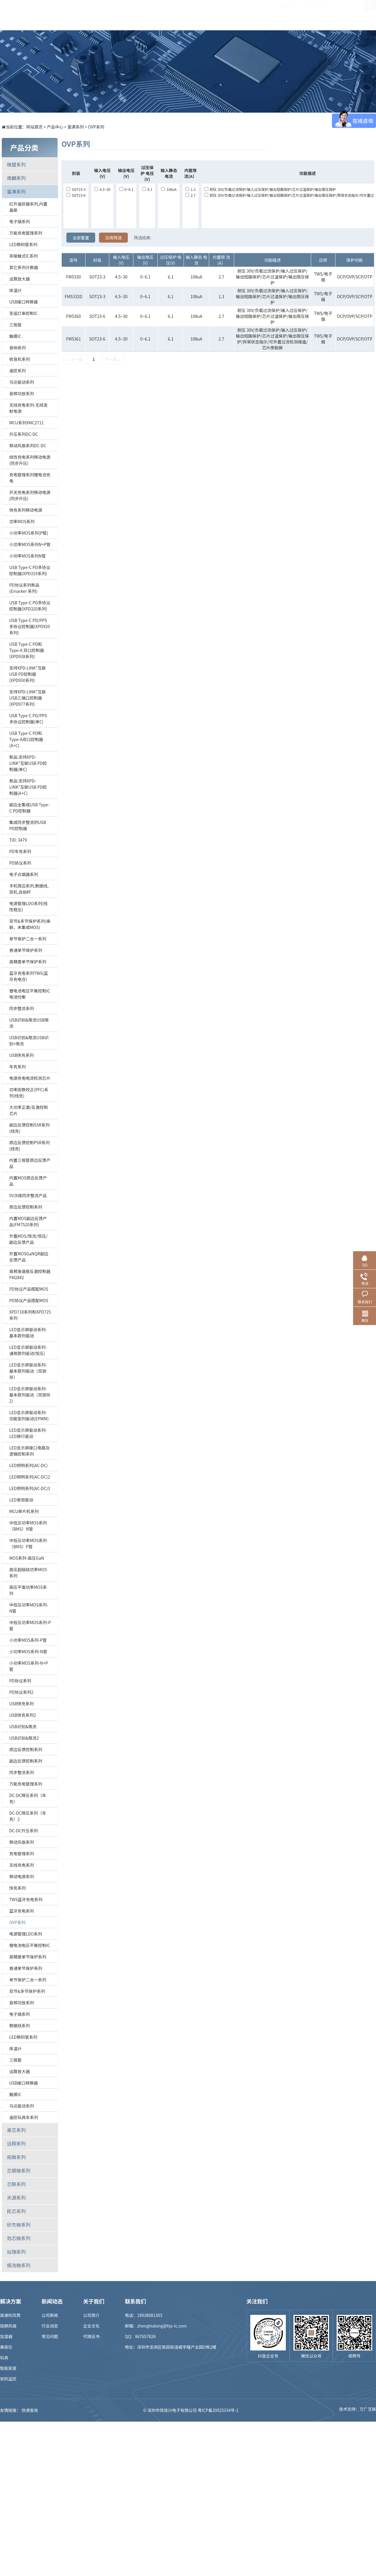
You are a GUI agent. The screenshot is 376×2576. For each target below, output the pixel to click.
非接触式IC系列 (23, 256)
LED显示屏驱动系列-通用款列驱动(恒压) (28, 1350)
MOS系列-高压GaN (26, 1558)
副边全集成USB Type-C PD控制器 (29, 808)
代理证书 (91, 2336)
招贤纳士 (257, 15)
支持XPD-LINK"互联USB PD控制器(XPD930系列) (27, 674)
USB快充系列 (21, 1055)
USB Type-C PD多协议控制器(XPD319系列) (29, 570)
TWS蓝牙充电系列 (25, 1899)
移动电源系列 (21, 1876)
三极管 (15, 325)
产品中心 (128, 15)
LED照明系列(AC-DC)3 (29, 1488)
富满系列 (76, 127)
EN (370, 15)
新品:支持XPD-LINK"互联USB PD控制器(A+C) (28, 787)
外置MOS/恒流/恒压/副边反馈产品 (28, 1239)
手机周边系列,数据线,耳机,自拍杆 (28, 889)
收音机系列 (19, 359)
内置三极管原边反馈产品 (29, 1163)
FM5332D (73, 296)
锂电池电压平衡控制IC (29, 1945)
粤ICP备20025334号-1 (218, 2410)
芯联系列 (16, 2184)
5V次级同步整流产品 (28, 1195)
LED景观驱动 (21, 1500)
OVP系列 (96, 127)
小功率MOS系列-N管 (28, 1651)
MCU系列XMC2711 (26, 423)
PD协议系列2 (21, 1692)
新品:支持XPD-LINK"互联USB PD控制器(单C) (28, 763)
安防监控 (8, 2379)
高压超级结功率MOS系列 (28, 1572)
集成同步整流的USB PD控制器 (27, 825)
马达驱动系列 (21, 382)
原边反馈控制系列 (25, 1207)
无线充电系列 (21, 1865)
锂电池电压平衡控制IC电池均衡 (29, 994)
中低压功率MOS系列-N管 (28, 1608)
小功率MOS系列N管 (27, 556)
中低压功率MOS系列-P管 (30, 1625)
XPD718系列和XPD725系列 (30, 1315)
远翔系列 (16, 2143)
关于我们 (290, 15)
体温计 (15, 290)
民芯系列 (16, 2211)
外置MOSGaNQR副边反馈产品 (28, 1257)
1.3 (190, 189)
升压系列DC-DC (23, 434)
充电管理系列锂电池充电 (29, 478)
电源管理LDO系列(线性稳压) (28, 906)
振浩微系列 (18, 2265)
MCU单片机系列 (23, 1511)
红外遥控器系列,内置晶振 (28, 207)
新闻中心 (225, 15)
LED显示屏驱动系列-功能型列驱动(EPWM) (28, 1415)
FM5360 (73, 316)
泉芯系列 (16, 2129)
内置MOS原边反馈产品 (28, 1181)
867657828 (145, 2336)
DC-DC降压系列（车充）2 (27, 1816)
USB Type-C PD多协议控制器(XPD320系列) (29, 606)
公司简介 (91, 2315)
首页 (96, 15)
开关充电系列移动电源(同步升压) (29, 495)
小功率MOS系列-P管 (28, 1640)
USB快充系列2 (22, 1715)
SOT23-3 (75, 189)
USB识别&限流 (22, 1726)
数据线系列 (19, 2025)
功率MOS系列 (21, 521)
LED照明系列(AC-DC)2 (29, 1477)
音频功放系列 (21, 393)
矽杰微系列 (18, 2224)
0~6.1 (126, 189)
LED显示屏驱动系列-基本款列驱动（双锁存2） (29, 1395)
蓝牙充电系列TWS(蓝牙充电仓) (28, 976)
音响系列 (17, 348)
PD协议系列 (20, 863)
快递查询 (29, 2410)
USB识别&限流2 (24, 1738)
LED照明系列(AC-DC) (28, 1465)
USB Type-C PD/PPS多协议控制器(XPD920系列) (29, 626)
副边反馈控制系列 (25, 1761)
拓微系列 (16, 2156)
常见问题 (50, 2336)
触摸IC (15, 336)
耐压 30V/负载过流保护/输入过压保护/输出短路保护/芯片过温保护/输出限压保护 (270, 189)
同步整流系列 (21, 1008)
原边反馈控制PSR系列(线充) (29, 1145)
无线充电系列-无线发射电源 (28, 408)
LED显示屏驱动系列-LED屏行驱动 (28, 1433)
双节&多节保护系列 (27, 1991)
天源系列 (16, 2197)
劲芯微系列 (18, 2238)
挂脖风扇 (8, 2326)
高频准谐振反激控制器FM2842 (29, 1274)
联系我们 (322, 15)
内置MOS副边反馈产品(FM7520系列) (28, 1221)
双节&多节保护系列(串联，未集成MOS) (29, 924)
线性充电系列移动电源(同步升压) (29, 460)
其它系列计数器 (23, 267)
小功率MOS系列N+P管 (30, 544)
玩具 (4, 2357)
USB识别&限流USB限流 (28, 1023)
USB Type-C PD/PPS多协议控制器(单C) (28, 719)
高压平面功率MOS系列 (28, 1590)
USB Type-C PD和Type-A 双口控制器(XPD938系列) (26, 650)
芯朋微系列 (18, 2170)
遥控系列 (17, 370)
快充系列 (17, 1888)
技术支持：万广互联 (357, 2410)
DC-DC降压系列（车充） (27, 1798)
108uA (169, 189)
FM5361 (73, 339)
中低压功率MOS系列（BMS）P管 (28, 1543)
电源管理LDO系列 (25, 1934)
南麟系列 (16, 177)
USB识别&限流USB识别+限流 (28, 1041)
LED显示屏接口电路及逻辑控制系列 (29, 1451)
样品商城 (193, 15)
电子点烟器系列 (23, 874)
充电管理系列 (21, 1853)
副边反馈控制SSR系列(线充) (29, 1128)
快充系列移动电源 (25, 510)
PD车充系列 (20, 851)
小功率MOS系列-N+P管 (28, 1666)
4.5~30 (102, 189)
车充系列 (17, 1067)
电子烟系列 (19, 221)
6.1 (147, 189)
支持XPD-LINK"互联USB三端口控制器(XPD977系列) (27, 698)
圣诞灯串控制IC (23, 313)
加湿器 (6, 2336)
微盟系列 (16, 164)
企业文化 (91, 2326)
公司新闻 (50, 2315)
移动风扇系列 (21, 1842)
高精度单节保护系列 (27, 962)
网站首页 (34, 127)
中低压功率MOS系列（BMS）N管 (28, 1526)
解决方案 (160, 15)
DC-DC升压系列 (23, 1830)
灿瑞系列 (16, 2251)
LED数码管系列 (23, 244)
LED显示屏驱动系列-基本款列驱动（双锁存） (28, 1371)
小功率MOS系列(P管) (28, 533)
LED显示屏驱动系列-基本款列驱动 (28, 1333)
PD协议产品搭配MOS (28, 1289)
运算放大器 (19, 279)
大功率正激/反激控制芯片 (28, 1110)
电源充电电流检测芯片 (29, 1078)
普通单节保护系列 (25, 950)
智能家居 (8, 2368)
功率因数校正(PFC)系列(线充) (28, 1093)
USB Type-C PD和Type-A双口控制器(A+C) (26, 739)
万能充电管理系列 (25, 233)
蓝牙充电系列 (21, 1911)
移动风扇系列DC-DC (27, 445)
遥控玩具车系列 (23, 2117)
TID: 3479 (18, 840)
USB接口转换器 (23, 302)
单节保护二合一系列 (27, 939)
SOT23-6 (75, 195)
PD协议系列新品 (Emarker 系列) (24, 588)
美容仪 (6, 2347)
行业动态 (50, 2326)
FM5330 (73, 277)
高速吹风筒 (10, 2315)
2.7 (190, 195)
